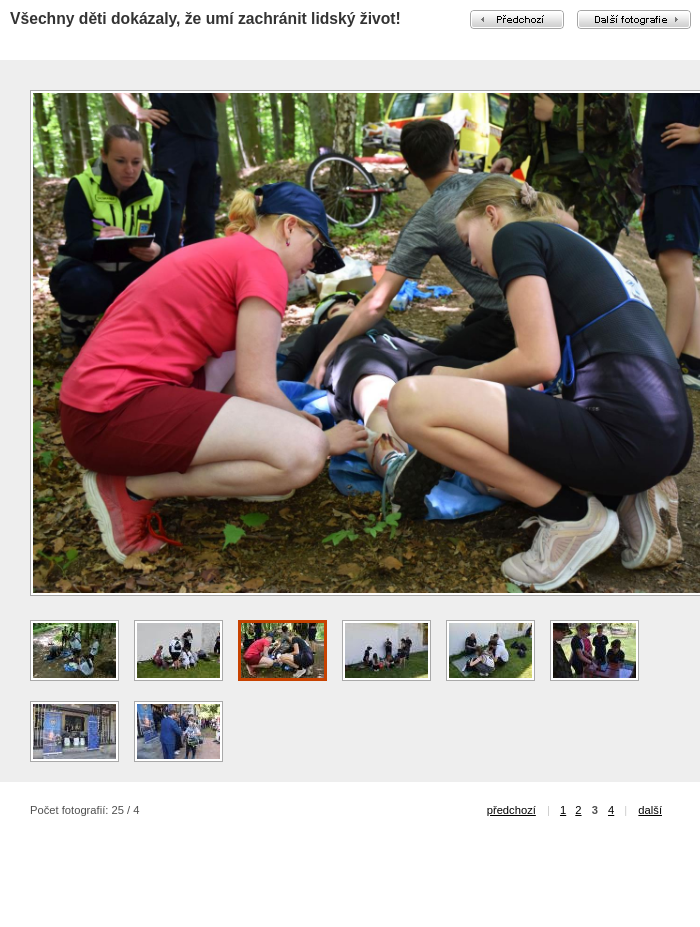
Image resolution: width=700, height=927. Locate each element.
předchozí (511, 810)
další (650, 810)
